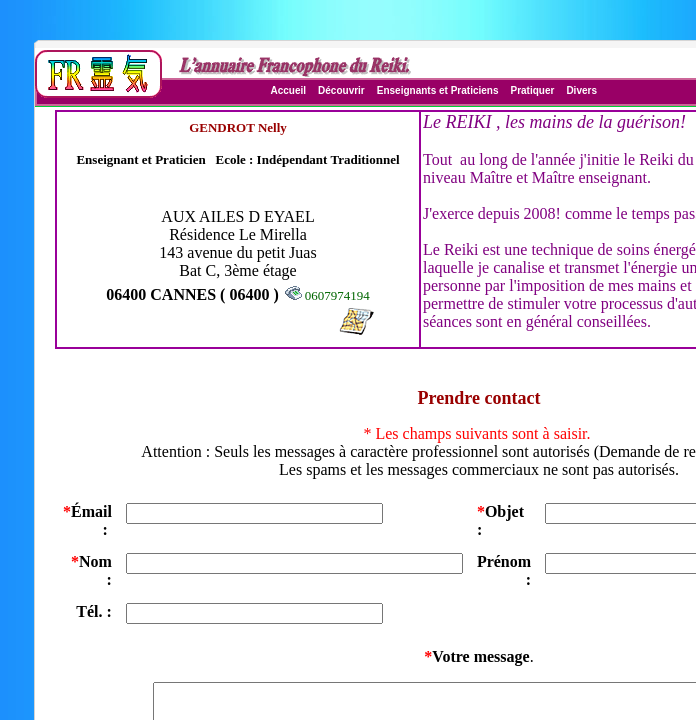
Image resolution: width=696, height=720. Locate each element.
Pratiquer (532, 90)
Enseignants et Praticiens (438, 90)
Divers (581, 90)
